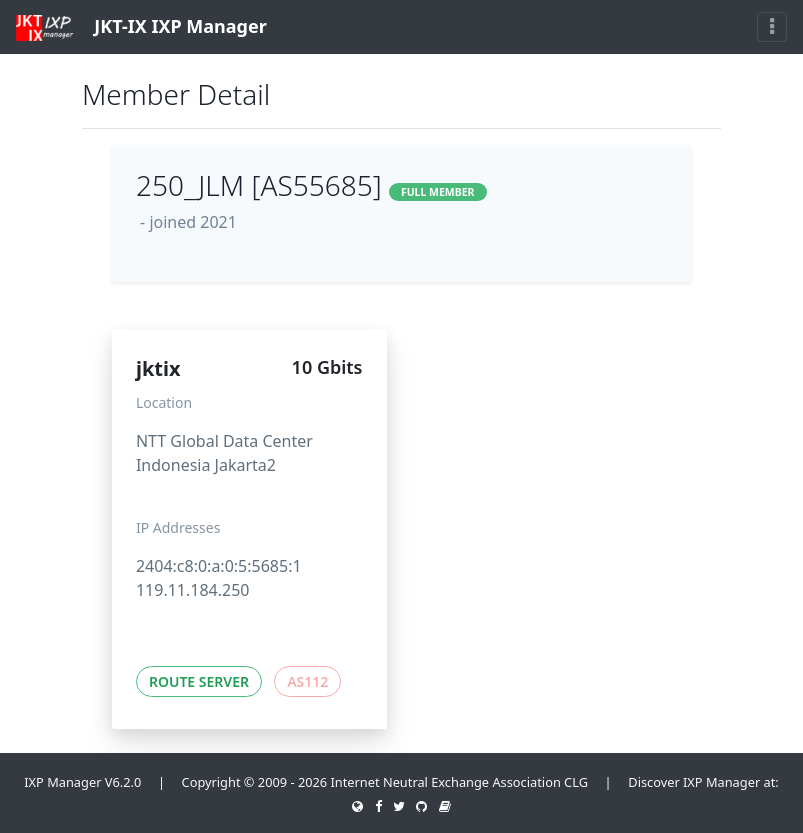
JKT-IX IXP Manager (141, 27)
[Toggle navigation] (772, 27)
